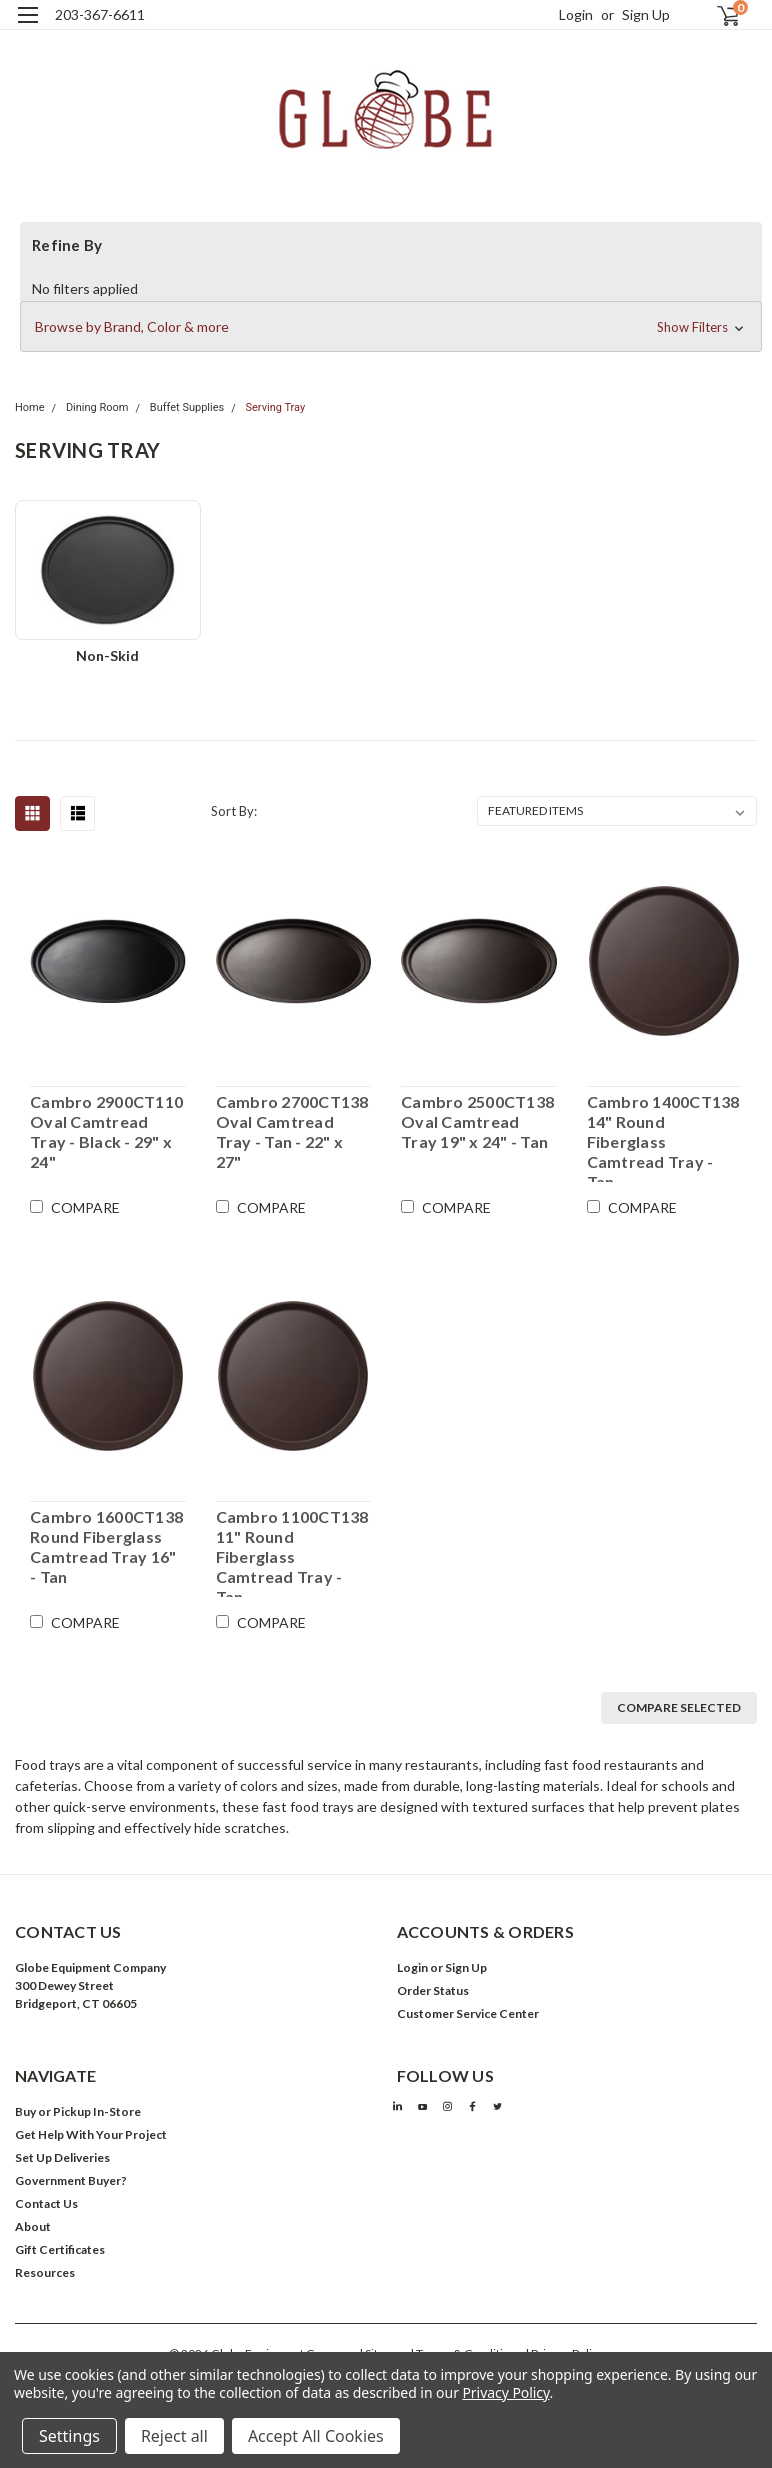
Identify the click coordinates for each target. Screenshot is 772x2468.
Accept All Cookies (316, 2436)
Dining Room (97, 407)
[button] (391, 327)
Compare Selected (679, 1707)
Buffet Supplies (187, 407)
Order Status (433, 1990)
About (33, 2226)
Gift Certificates (60, 2249)
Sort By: (234, 811)
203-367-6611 (100, 14)
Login (576, 14)
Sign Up (646, 14)
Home (30, 407)
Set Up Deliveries (62, 2157)
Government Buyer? (71, 2180)
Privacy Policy (505, 2392)
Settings (69, 2436)
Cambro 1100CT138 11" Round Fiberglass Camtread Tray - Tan (292, 1552)
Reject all (174, 2436)
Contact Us (46, 2203)
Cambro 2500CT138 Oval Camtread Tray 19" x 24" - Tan (477, 1121)
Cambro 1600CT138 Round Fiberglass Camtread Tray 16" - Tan (106, 1546)
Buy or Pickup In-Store (78, 2111)
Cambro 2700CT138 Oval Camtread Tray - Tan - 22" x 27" (292, 1131)
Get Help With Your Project (91, 2134)
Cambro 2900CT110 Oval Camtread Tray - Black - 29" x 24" (106, 1131)
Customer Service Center (468, 2013)
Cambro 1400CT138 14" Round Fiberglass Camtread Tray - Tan (663, 1137)
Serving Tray (275, 407)
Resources (45, 2272)
